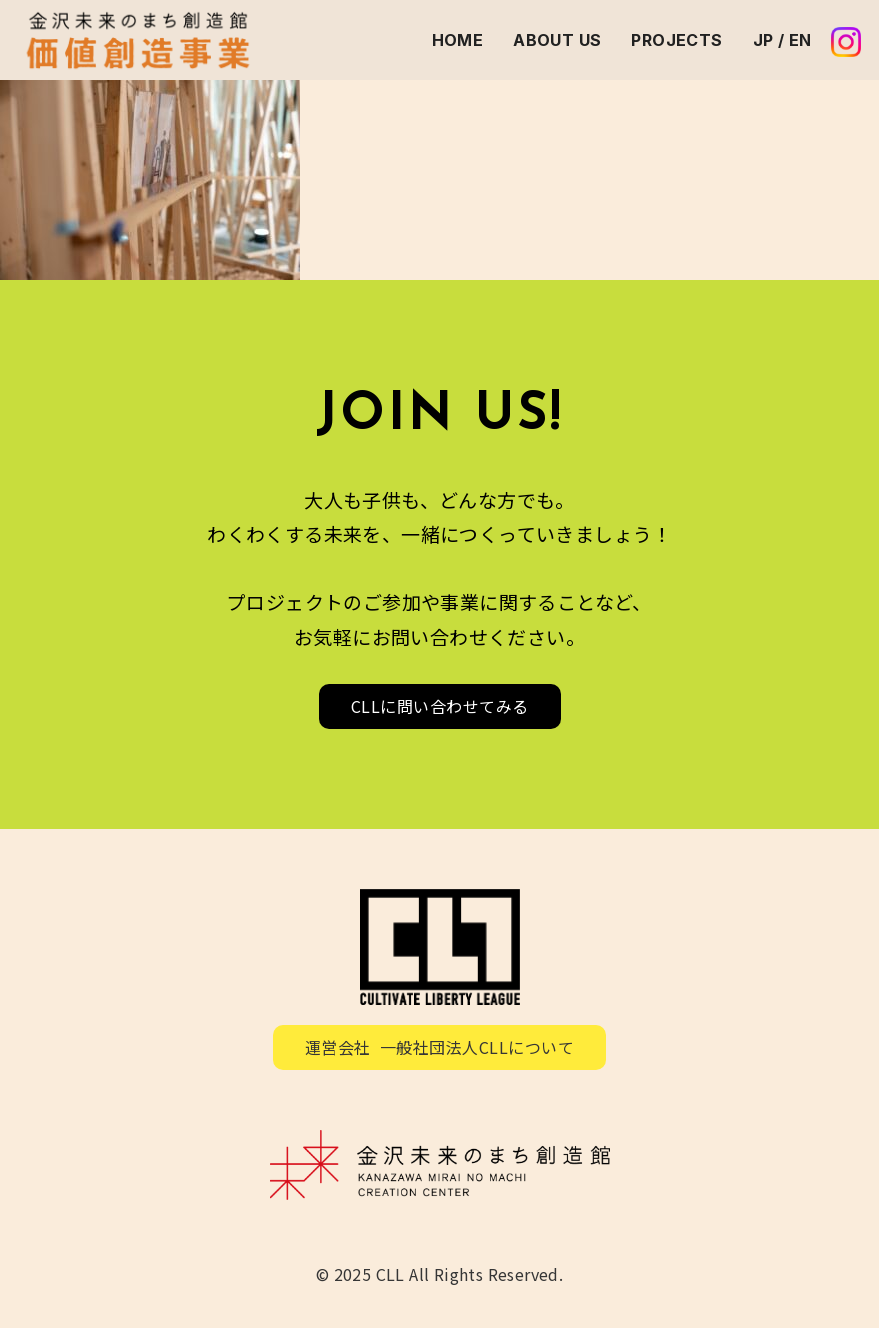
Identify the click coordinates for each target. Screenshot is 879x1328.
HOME (458, 40)
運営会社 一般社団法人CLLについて (440, 1047)
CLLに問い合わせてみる (440, 706)
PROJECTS (676, 40)
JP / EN (782, 40)
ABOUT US (557, 40)
